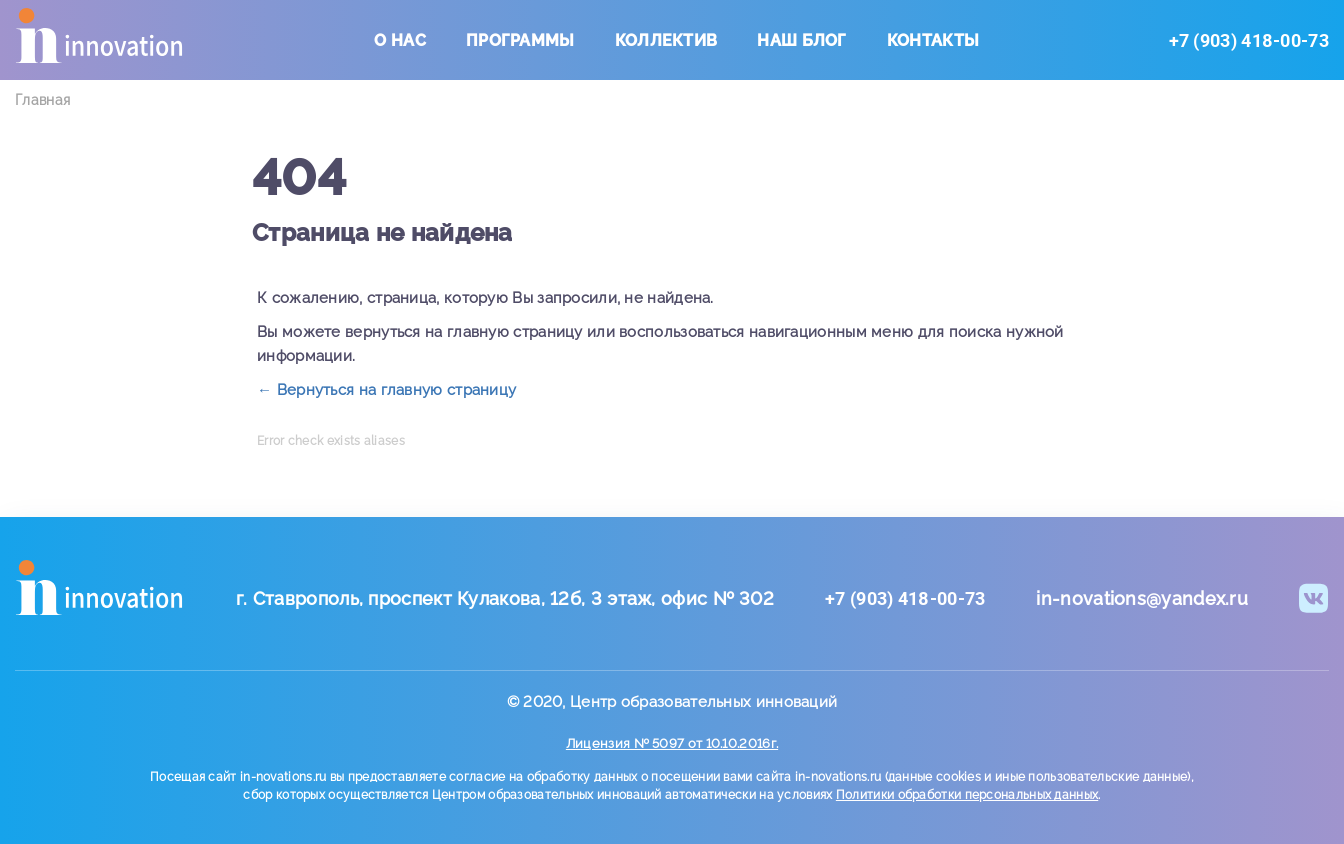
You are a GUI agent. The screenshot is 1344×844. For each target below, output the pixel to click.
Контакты (933, 40)
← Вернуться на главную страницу (386, 390)
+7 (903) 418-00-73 (1249, 40)
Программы (520, 40)
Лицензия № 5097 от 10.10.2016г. (672, 743)
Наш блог (801, 40)
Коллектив (666, 40)
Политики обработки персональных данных (967, 795)
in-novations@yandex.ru (1142, 598)
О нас (400, 40)
